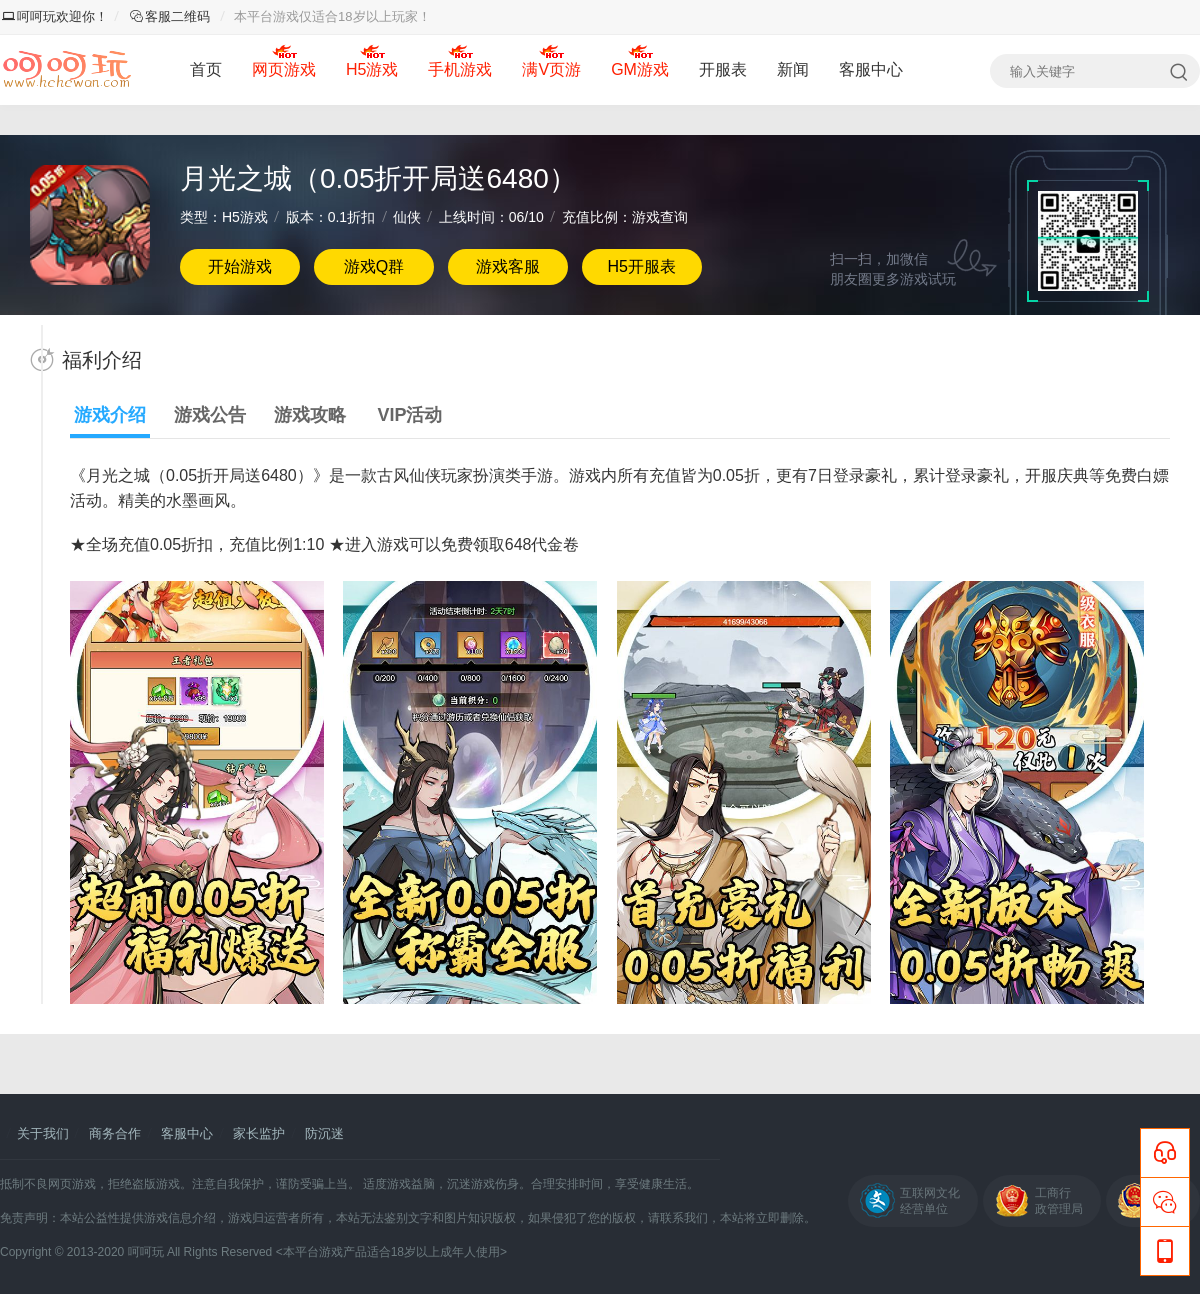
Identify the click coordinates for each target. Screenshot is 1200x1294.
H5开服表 (641, 266)
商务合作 (115, 1133)
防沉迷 (324, 1133)
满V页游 (551, 69)
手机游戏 (460, 69)
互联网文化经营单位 (930, 1201)
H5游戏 (372, 69)
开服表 (723, 69)
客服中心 (871, 69)
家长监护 (259, 1133)
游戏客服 (508, 266)
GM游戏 (640, 69)
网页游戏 (284, 69)
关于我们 (43, 1133)
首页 (206, 69)
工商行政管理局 (1059, 1201)
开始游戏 (240, 266)
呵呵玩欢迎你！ (55, 16)
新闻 (793, 69)
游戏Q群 (374, 266)
